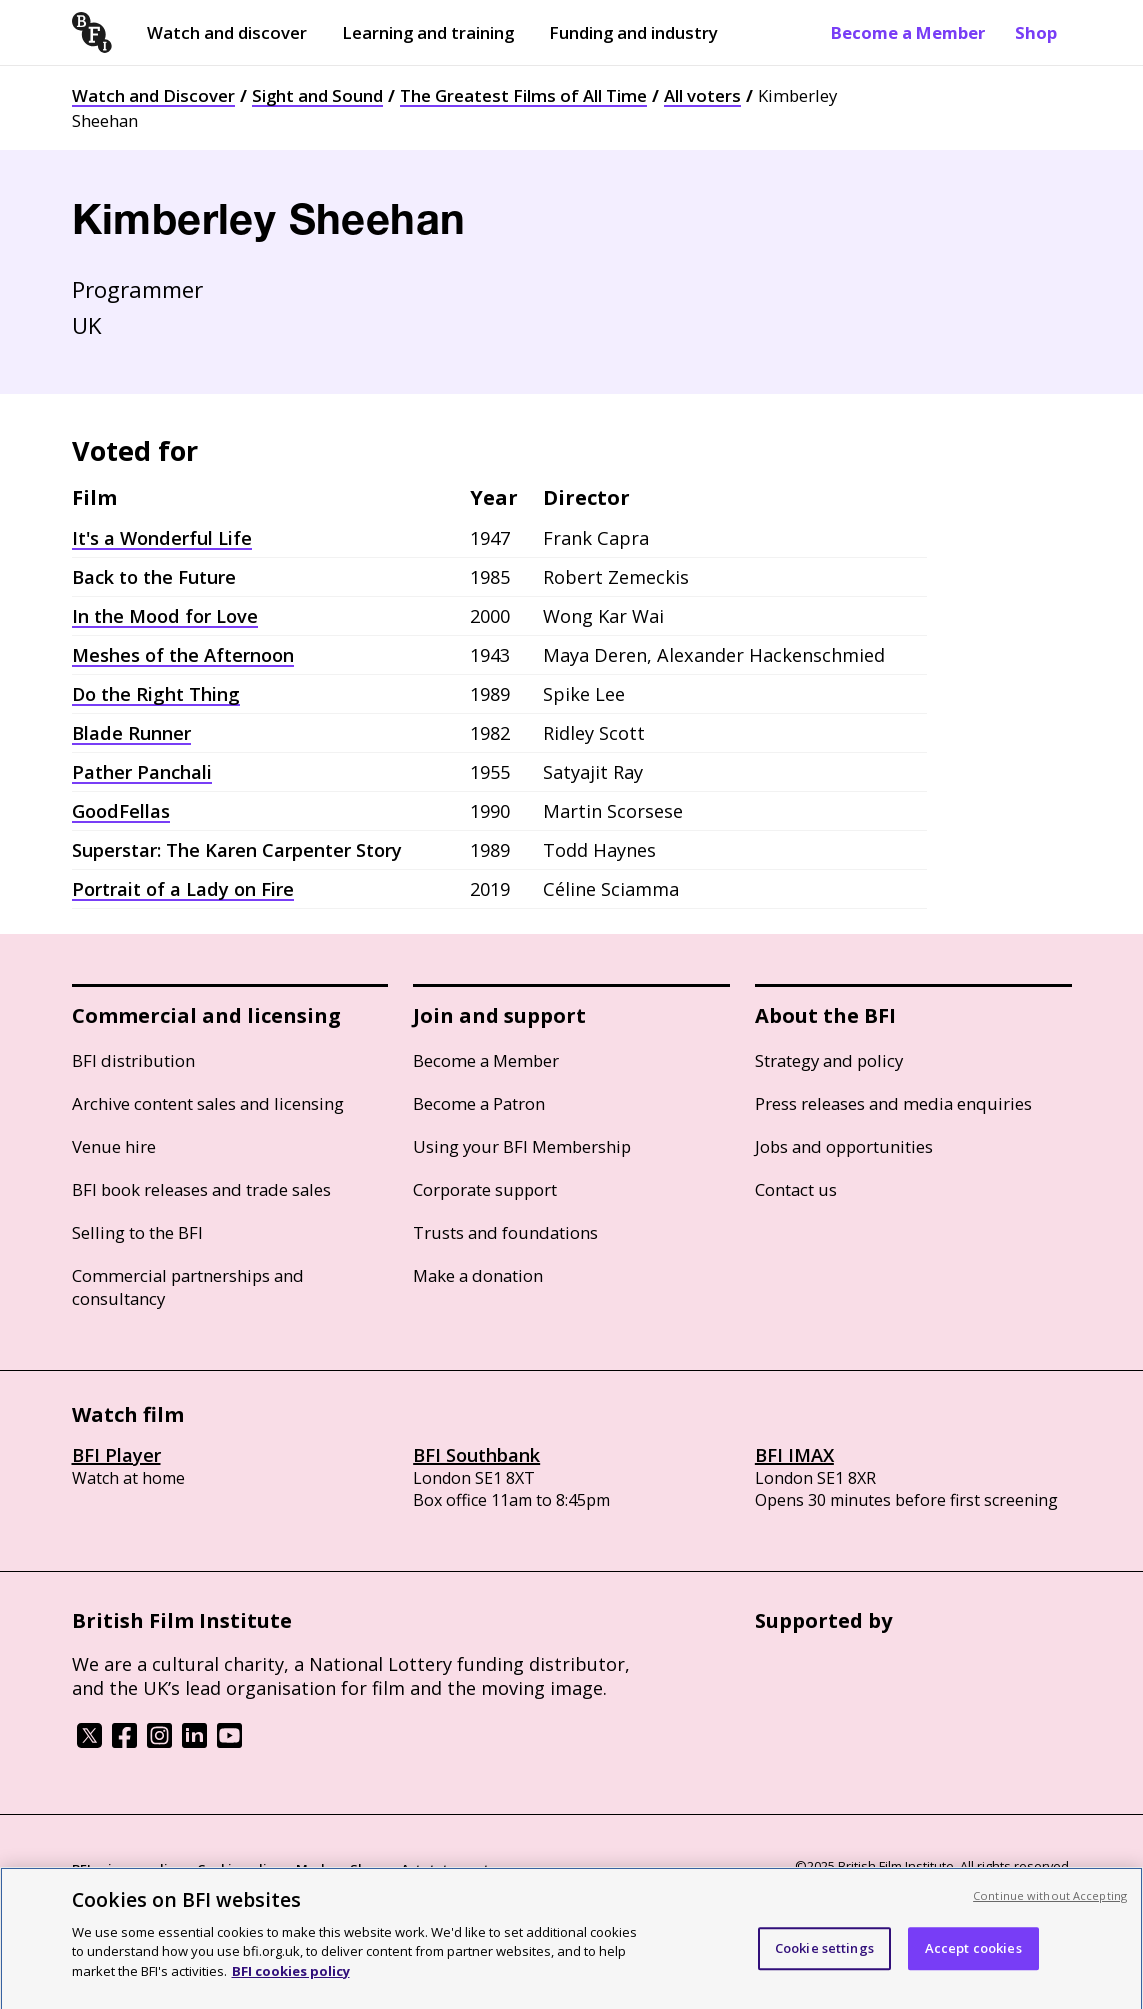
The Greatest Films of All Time (523, 95)
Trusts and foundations (505, 1232)
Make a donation (478, 1275)
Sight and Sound (317, 95)
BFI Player (116, 1455)
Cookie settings (824, 1956)
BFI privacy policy (127, 1869)
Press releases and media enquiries (893, 1103)
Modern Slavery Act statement (392, 1869)
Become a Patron (479, 1103)
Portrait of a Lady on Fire (183, 889)
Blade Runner (131, 733)
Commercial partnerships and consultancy (188, 1287)
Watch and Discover (153, 95)
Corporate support (485, 1189)
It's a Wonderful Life (162, 538)
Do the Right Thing (156, 694)
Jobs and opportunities (844, 1146)
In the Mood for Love (165, 616)
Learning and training (428, 32)
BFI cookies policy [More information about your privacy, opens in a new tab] (291, 1979)
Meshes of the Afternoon (183, 655)
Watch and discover (227, 32)
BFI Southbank (476, 1455)
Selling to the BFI (137, 1232)
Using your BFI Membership (522, 1146)
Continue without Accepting (1050, 1903)
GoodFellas (121, 811)
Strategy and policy (829, 1060)
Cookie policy (239, 1869)
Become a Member (908, 32)
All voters (702, 95)
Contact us (796, 1189)
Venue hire (114, 1146)
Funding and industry (633, 32)
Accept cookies (973, 1956)
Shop (1036, 32)
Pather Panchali (142, 772)
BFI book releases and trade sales (201, 1189)
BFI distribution (133, 1060)
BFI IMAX (794, 1455)
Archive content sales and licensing (208, 1103)
